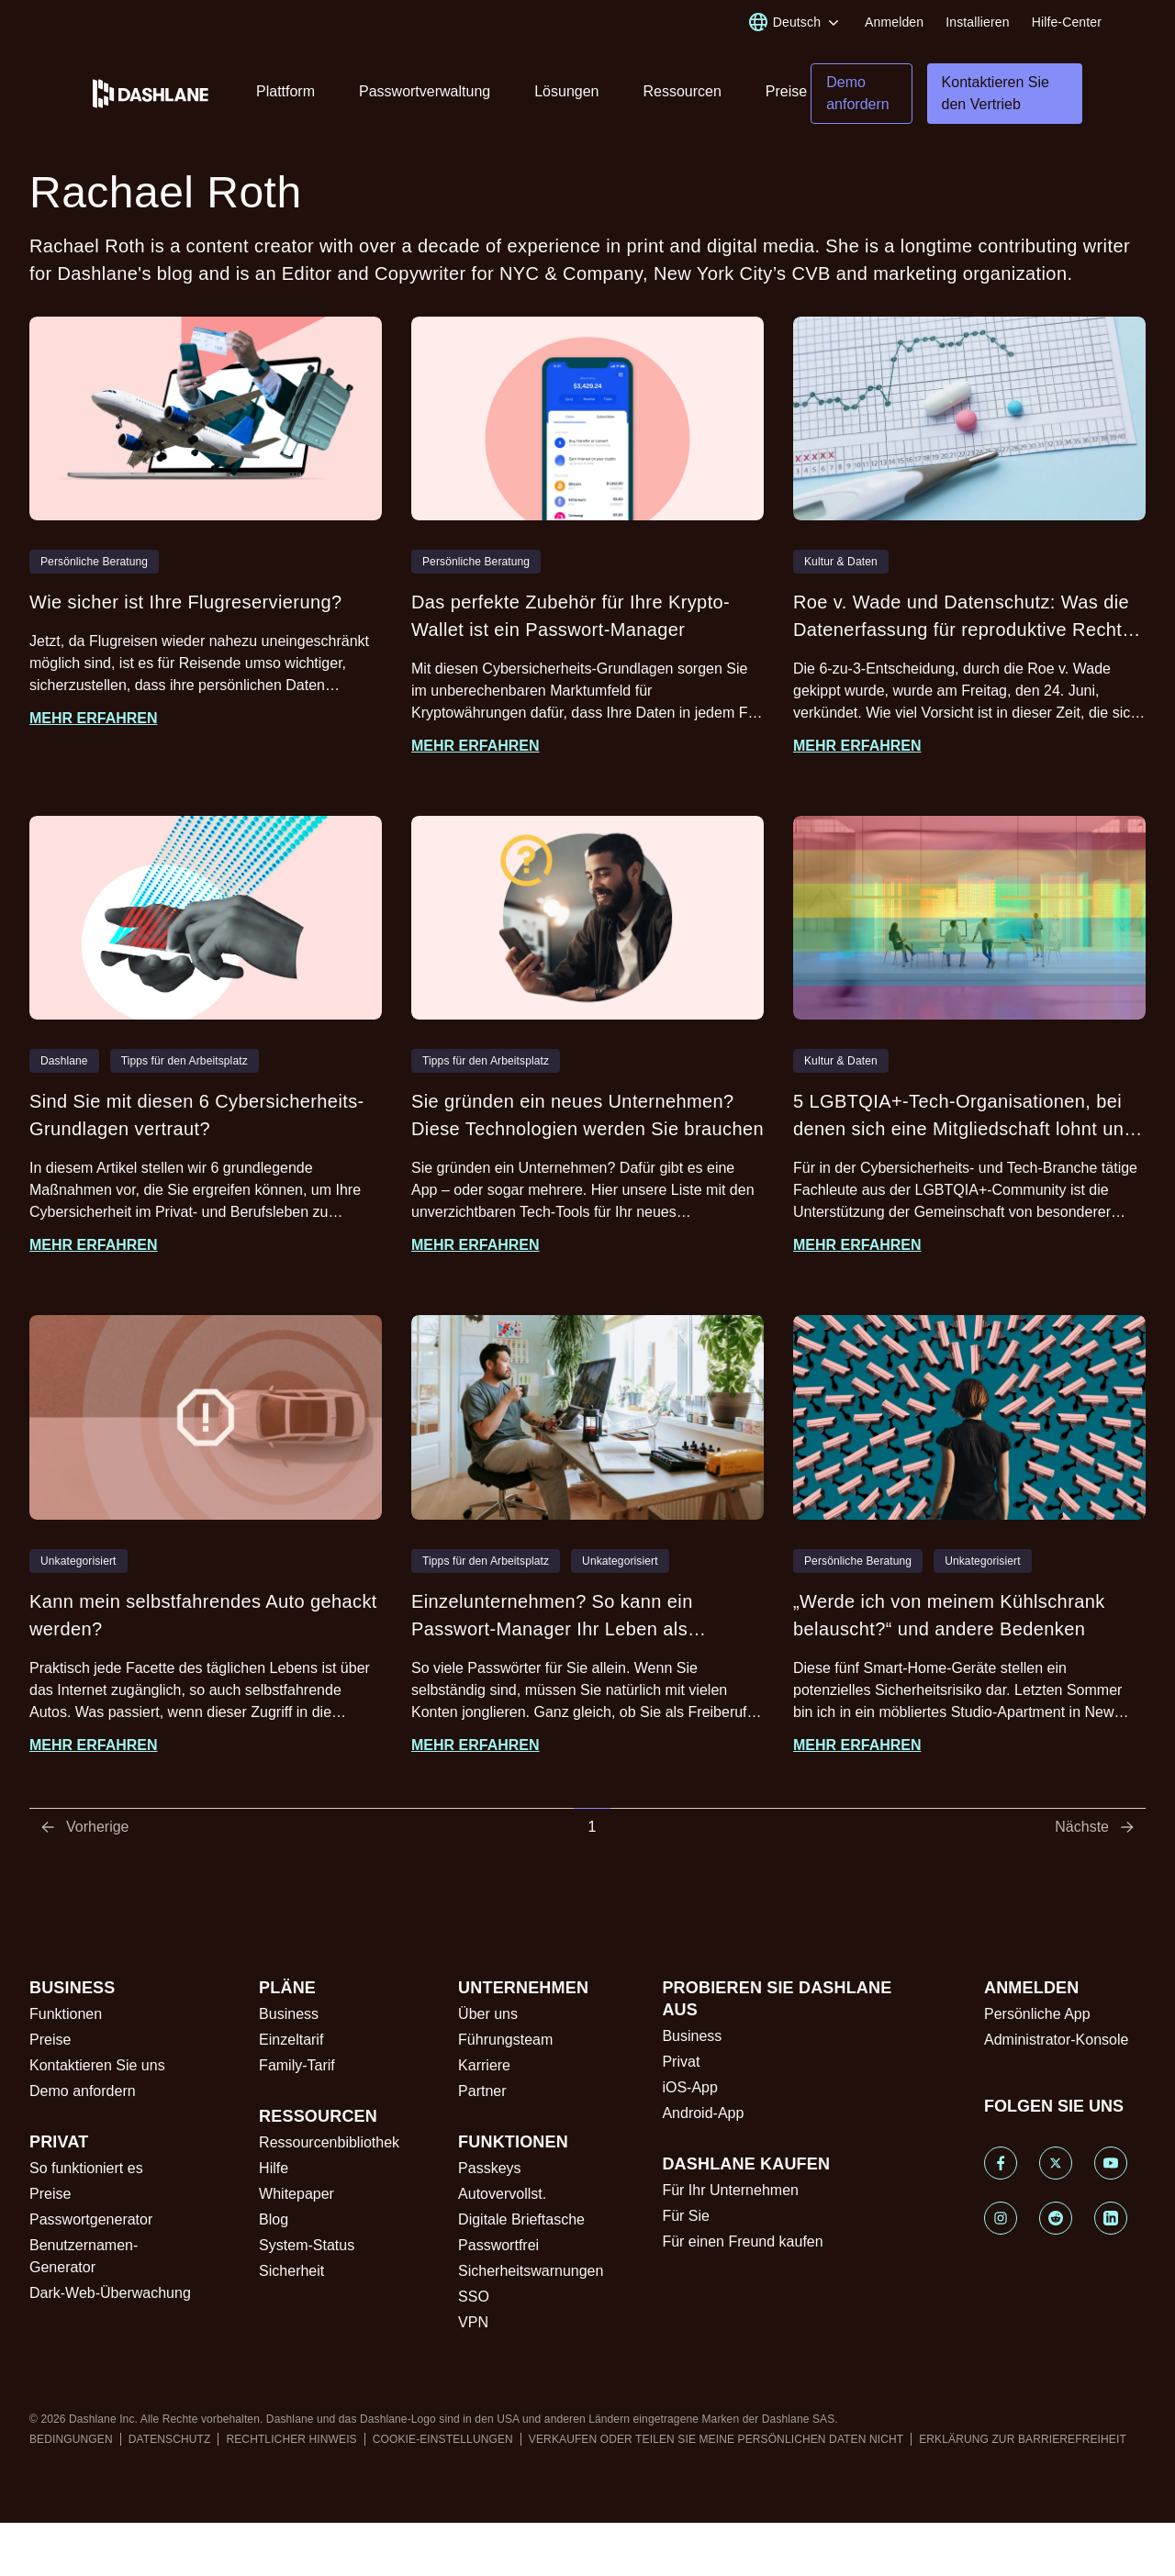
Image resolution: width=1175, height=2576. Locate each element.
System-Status (306, 2245)
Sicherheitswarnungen (530, 2271)
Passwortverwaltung (424, 91)
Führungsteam (505, 2039)
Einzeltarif (291, 2039)
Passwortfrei (498, 2245)
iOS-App (689, 2087)
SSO (473, 2296)
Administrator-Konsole (1056, 2039)
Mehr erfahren (93, 718)
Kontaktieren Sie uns (97, 2065)
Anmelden (894, 22)
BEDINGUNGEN (71, 2439)
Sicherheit (291, 2271)
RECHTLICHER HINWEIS (291, 2439)
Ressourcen (682, 91)
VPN (473, 2322)
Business (289, 2014)
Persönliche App (1037, 2014)
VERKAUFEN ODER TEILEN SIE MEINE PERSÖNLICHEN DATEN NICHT (716, 2439)
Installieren (977, 22)
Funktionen (65, 2014)
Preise (786, 91)
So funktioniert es (86, 2168)
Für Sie (686, 2216)
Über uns (488, 2014)
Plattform (285, 91)
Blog (273, 2219)
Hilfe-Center (1067, 22)
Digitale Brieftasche (521, 2219)
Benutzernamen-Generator (83, 2256)
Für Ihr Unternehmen (730, 2190)
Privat (680, 2061)
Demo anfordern (82, 2091)
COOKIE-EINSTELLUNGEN (443, 2439)
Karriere (484, 2065)
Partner (482, 2091)
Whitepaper (296, 2194)
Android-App (703, 2113)
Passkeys (489, 2168)
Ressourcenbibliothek (329, 2142)
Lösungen (566, 91)
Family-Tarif (297, 2065)
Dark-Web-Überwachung (110, 2293)
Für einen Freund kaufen (742, 2241)
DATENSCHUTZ (170, 2439)
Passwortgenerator (90, 2219)
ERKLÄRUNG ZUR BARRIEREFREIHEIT (1022, 2439)
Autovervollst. (502, 2194)
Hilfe (273, 2168)
